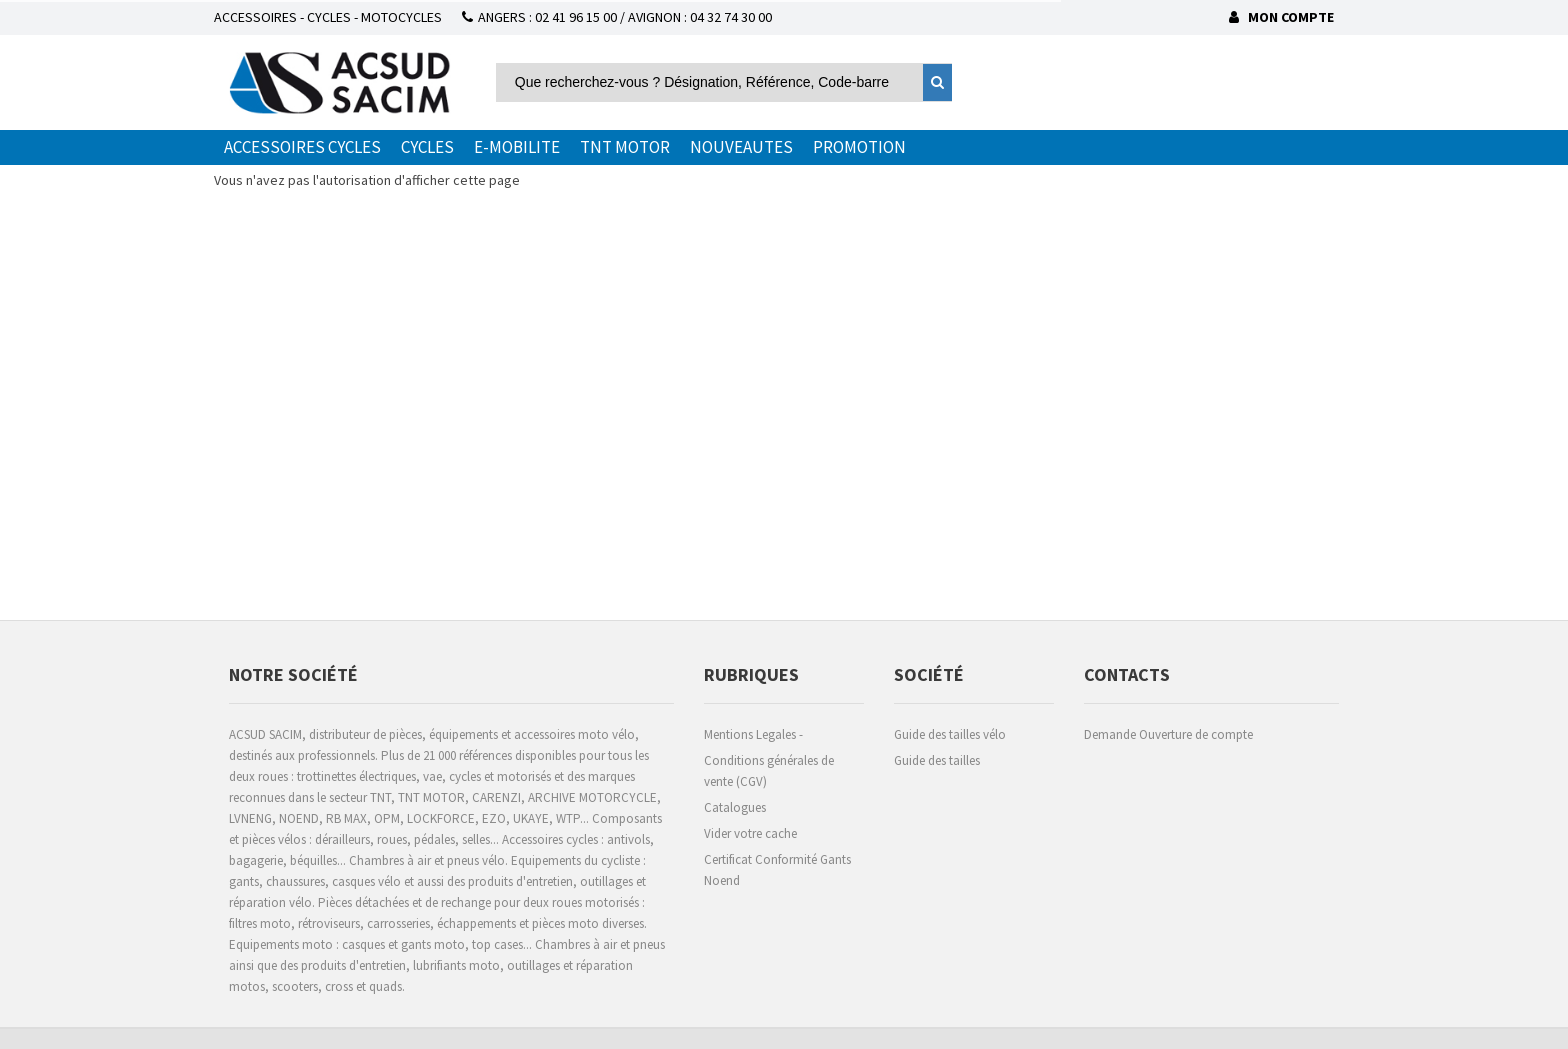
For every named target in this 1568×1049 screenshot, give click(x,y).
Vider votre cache (750, 833)
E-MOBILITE (517, 147)
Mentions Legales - (753, 734)
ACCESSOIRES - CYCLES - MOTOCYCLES (328, 17)
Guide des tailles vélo (950, 734)
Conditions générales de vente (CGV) (769, 771)
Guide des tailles (937, 760)
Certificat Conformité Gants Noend (777, 870)
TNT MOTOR (625, 147)
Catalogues (735, 807)
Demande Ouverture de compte (1168, 734)
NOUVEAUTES (741, 147)
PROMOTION (859, 147)
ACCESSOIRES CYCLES (302, 147)
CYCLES (427, 147)
